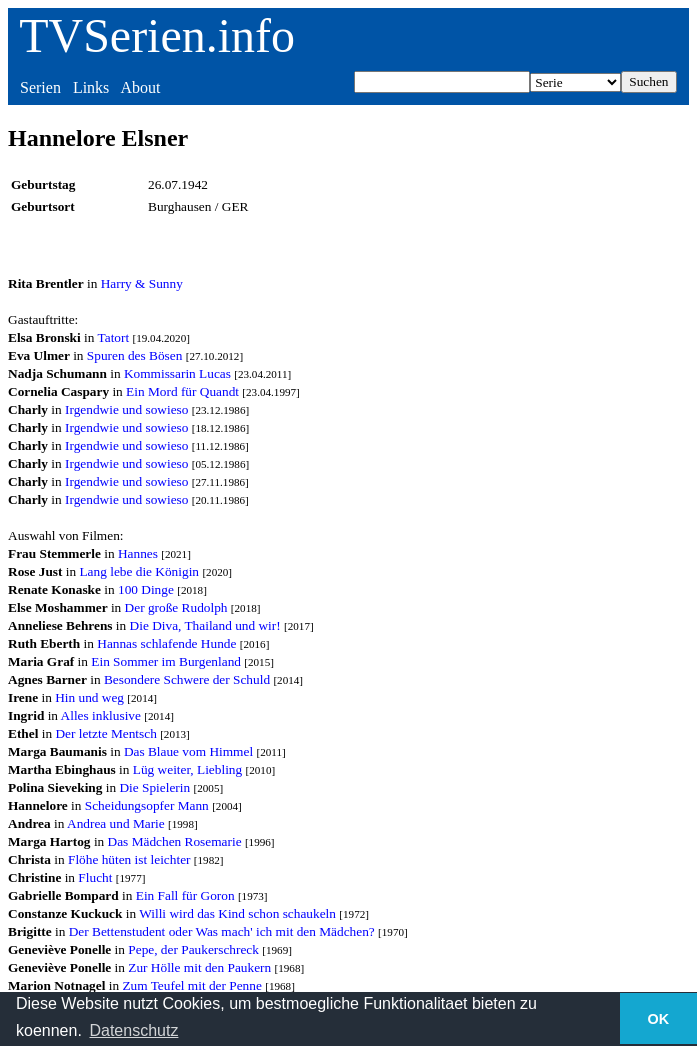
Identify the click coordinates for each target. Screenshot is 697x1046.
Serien (40, 87)
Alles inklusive (101, 715)
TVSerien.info (157, 35)
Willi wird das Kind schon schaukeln (237, 913)
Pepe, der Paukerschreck (193, 949)
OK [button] (659, 1019)
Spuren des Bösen (135, 355)
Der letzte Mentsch (105, 733)
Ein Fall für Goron (185, 895)
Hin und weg (89, 697)
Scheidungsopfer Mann (147, 805)
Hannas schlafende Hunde (166, 643)
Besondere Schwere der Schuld (187, 679)
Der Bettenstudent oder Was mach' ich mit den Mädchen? (222, 931)
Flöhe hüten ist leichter (129, 859)
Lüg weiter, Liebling (187, 769)
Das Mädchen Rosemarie (175, 841)
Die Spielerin (154, 787)
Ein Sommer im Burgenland (166, 661)
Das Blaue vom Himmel (188, 751)
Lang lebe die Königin (139, 571)
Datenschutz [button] (133, 1030)
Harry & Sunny (142, 283)
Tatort (114, 337)
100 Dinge (146, 589)
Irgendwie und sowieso (126, 409)
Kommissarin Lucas (177, 373)
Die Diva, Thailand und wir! (205, 625)
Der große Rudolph (176, 607)
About (140, 87)
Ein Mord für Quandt (182, 391)
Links (91, 87)
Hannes (138, 553)
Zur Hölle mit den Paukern (199, 967)
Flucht (95, 877)
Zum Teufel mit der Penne (191, 985)
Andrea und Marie (116, 823)
